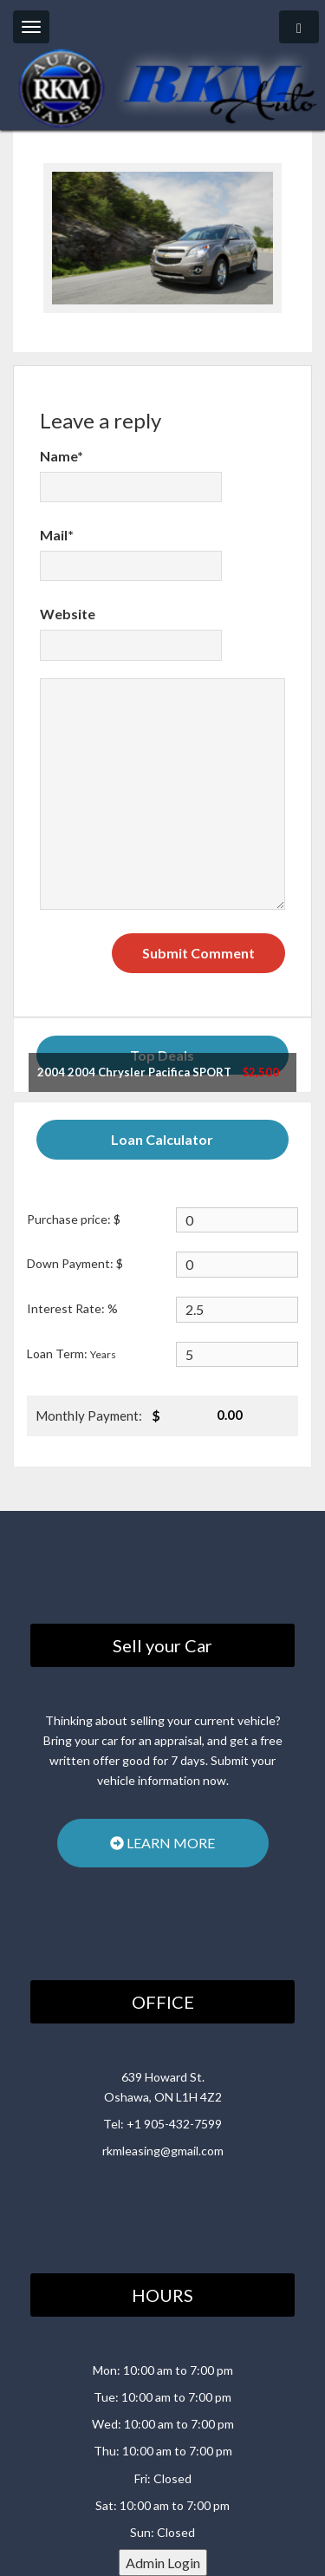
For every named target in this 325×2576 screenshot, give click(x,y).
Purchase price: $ (73, 1219)
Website (67, 613)
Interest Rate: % (72, 1308)
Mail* (57, 534)
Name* (61, 456)
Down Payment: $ (75, 1263)
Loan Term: (71, 1353)
